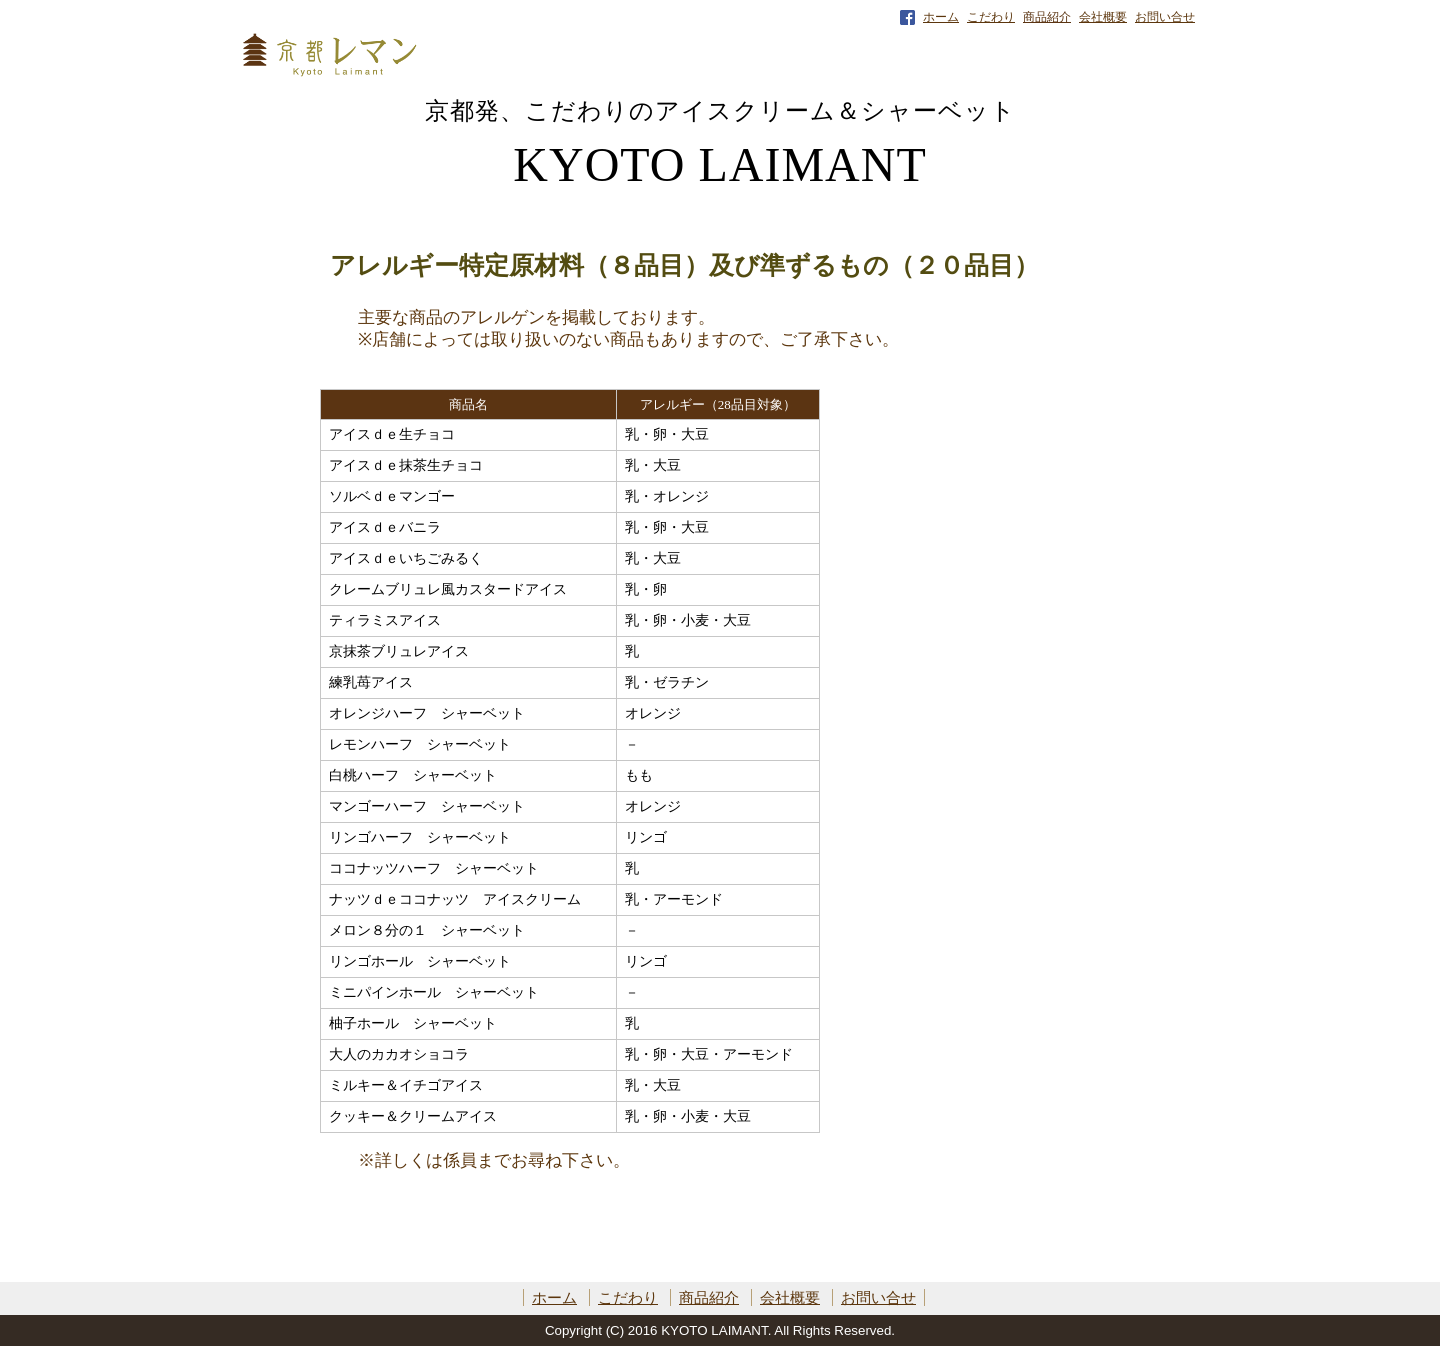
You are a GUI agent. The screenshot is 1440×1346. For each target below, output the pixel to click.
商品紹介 (1047, 17)
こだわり (991, 17)
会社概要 (1103, 17)
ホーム (941, 17)
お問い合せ (1165, 17)
